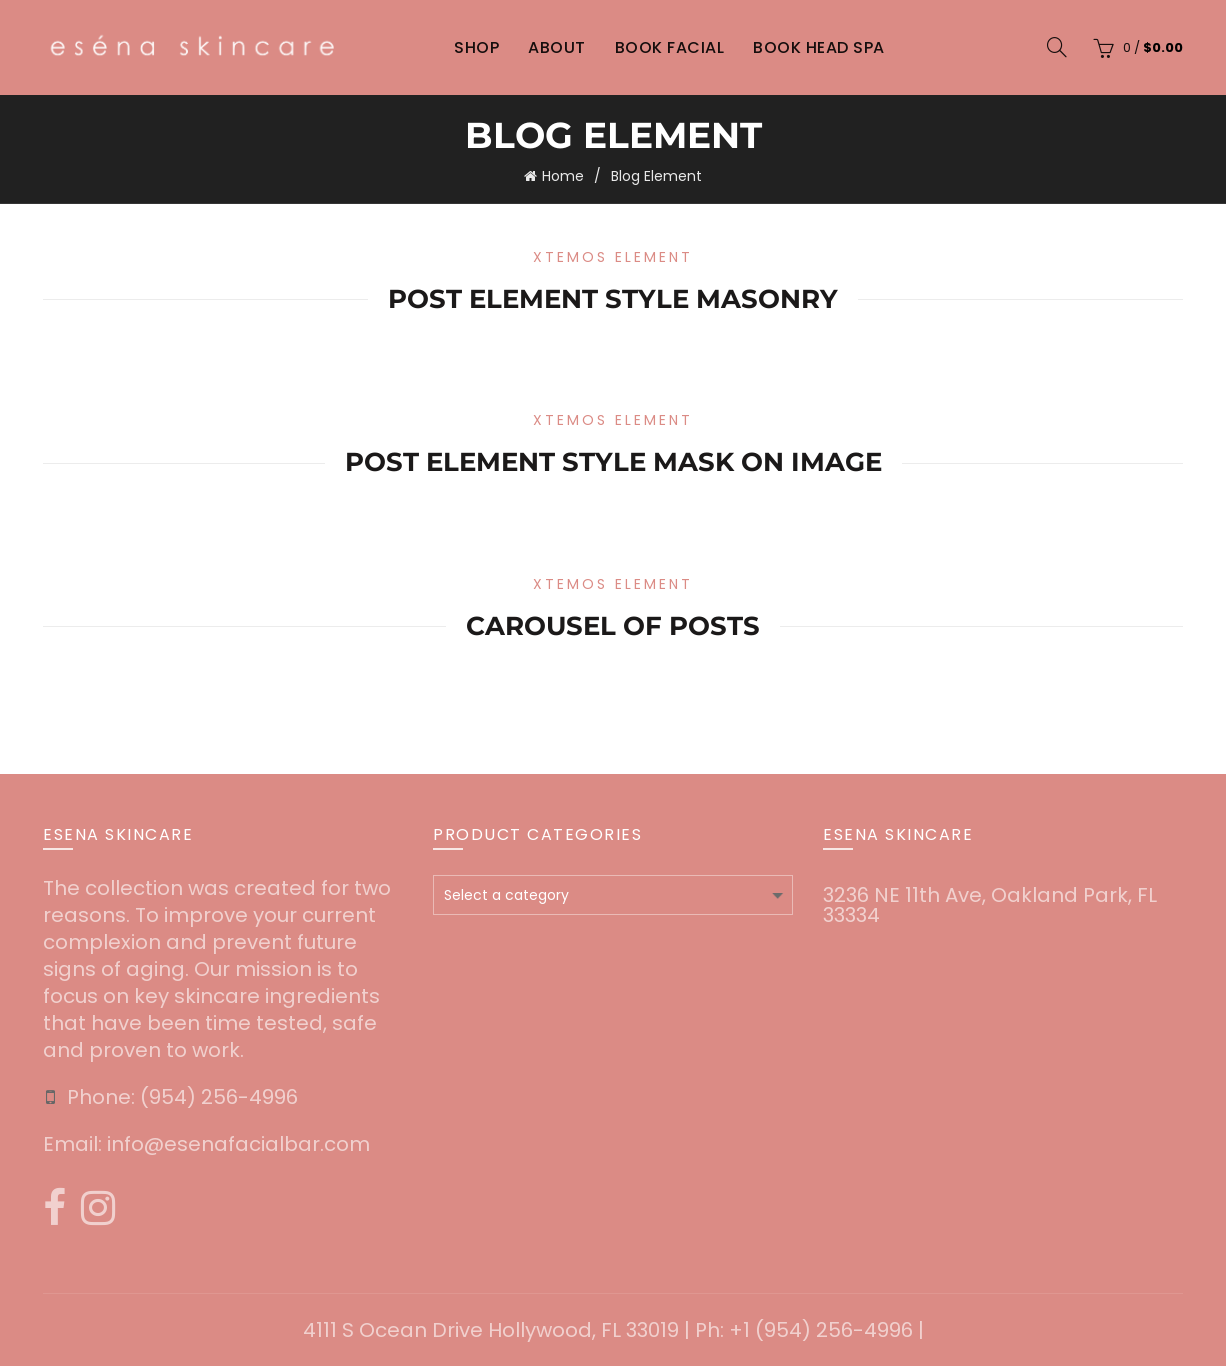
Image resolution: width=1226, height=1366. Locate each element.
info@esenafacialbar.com (238, 1144)
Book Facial (670, 47)
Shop (476, 47)
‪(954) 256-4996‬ (219, 1097)
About (557, 47)
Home (563, 176)
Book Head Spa (819, 47)
